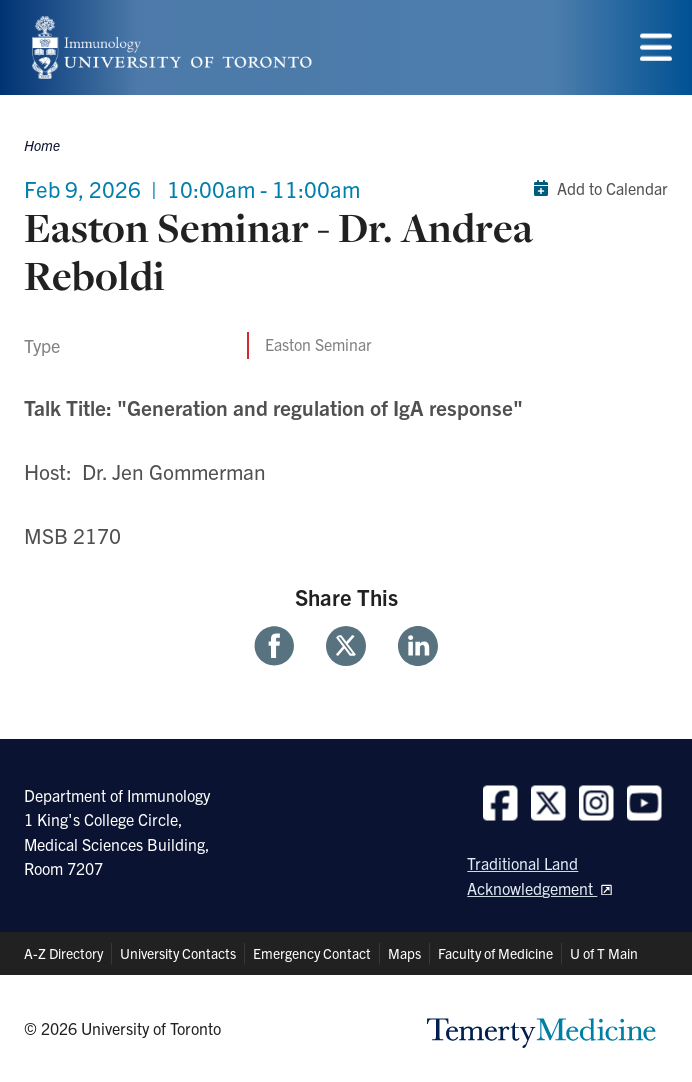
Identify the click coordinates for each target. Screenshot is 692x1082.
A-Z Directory (63, 953)
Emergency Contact (312, 953)
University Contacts (178, 953)
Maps (404, 953)
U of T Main (604, 953)
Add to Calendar (596, 188)
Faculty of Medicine (495, 953)
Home (42, 145)
